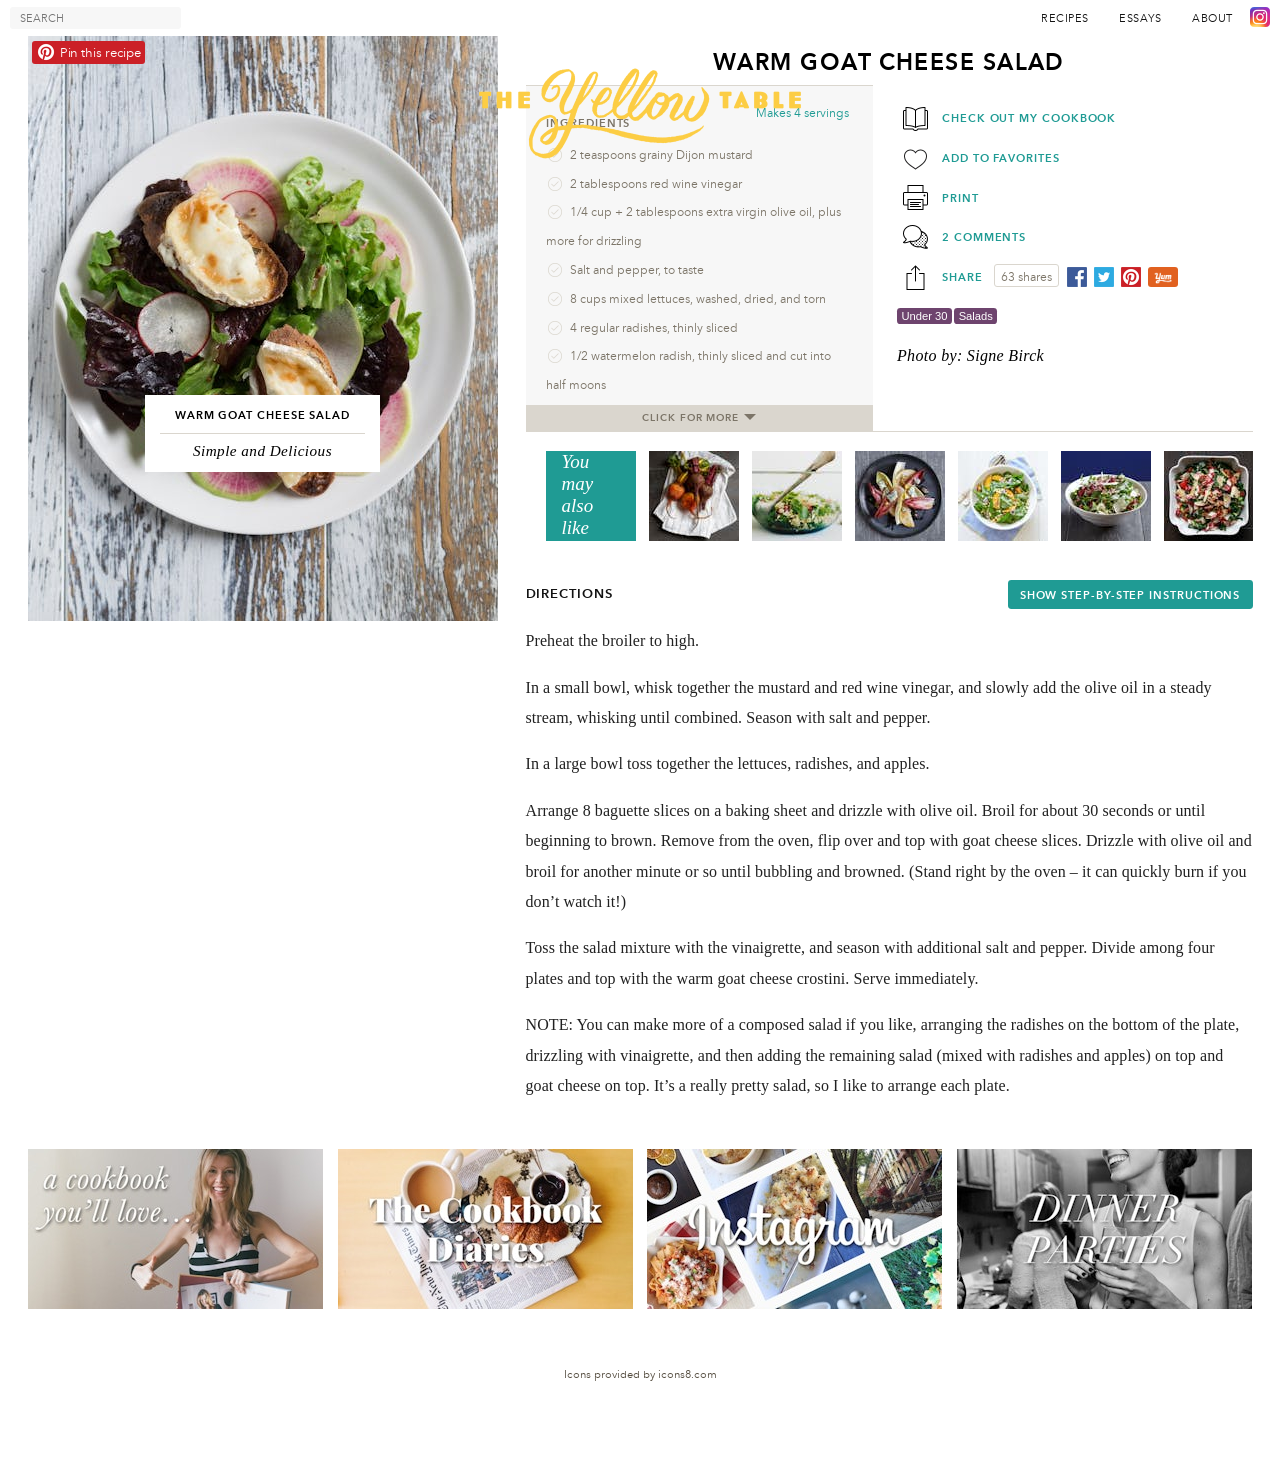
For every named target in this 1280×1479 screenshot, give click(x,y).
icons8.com (687, 1374)
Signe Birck (1005, 355)
